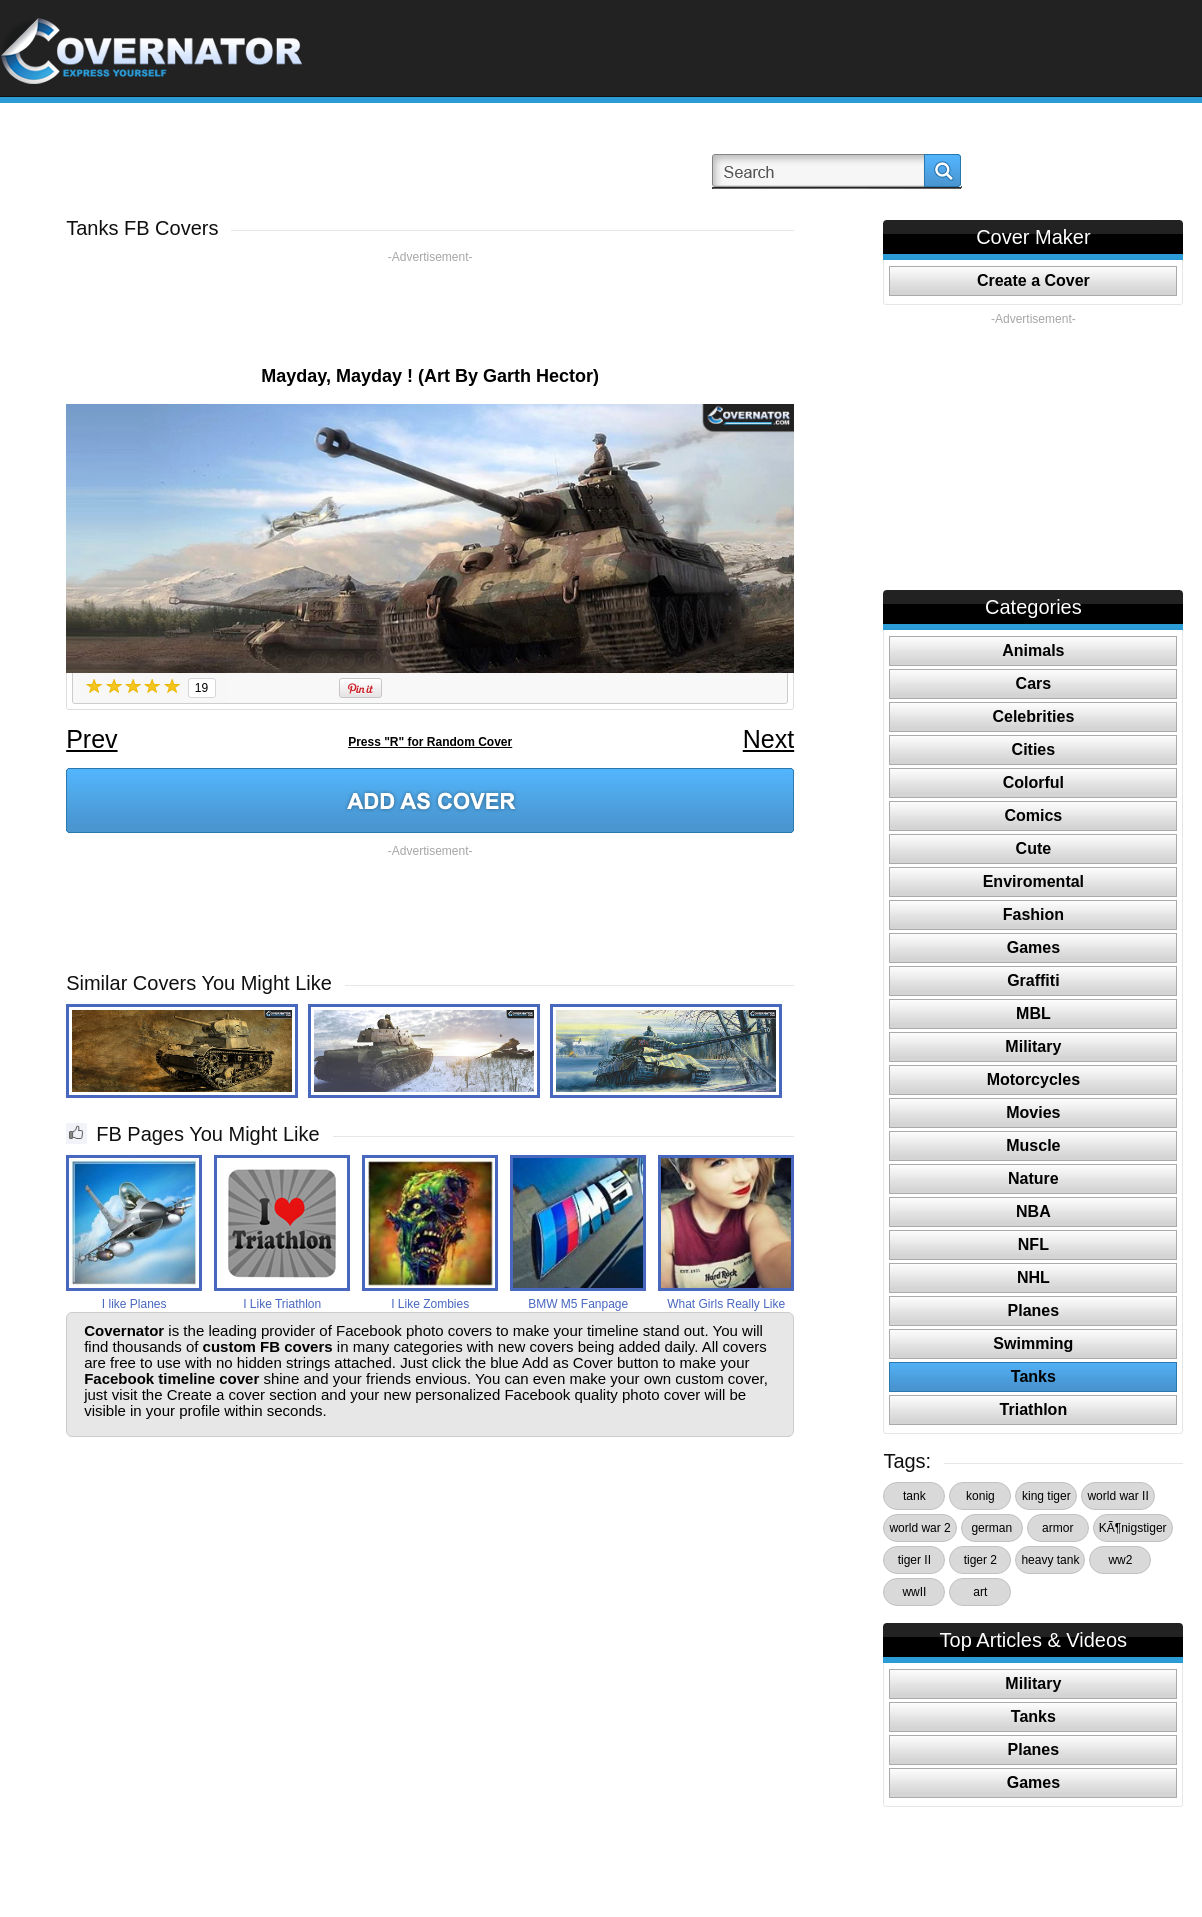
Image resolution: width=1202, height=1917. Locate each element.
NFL (1033, 1244)
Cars (1034, 683)
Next (768, 739)
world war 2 (919, 1528)
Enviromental (1033, 881)
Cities (1034, 749)
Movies (1033, 1112)
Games (1033, 947)
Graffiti (1033, 980)
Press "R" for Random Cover (430, 742)
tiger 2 (980, 1560)
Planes (1034, 1310)
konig (980, 1496)
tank (914, 1496)
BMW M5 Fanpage (578, 1304)
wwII (914, 1592)
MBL (1033, 1013)
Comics (1033, 815)
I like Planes (134, 1304)
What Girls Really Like (726, 1304)
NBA (1033, 1211)
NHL (1033, 1277)
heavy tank (1050, 1560)
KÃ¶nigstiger (1133, 1528)
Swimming (1033, 1343)
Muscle (1033, 1145)
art (980, 1592)
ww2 (1120, 1560)
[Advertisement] (430, 310)
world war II (1117, 1496)
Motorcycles (1033, 1079)
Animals (1033, 650)
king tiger (1046, 1496)
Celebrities (1033, 716)
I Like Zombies (430, 1304)
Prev (91, 739)
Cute (1034, 848)
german (991, 1528)
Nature (1033, 1178)
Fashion (1033, 914)
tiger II (914, 1560)
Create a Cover (1033, 280)
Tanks (1033, 1376)
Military (1033, 1046)
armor (1057, 1528)
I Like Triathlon (282, 1304)
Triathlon (1034, 1409)
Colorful (1033, 782)
